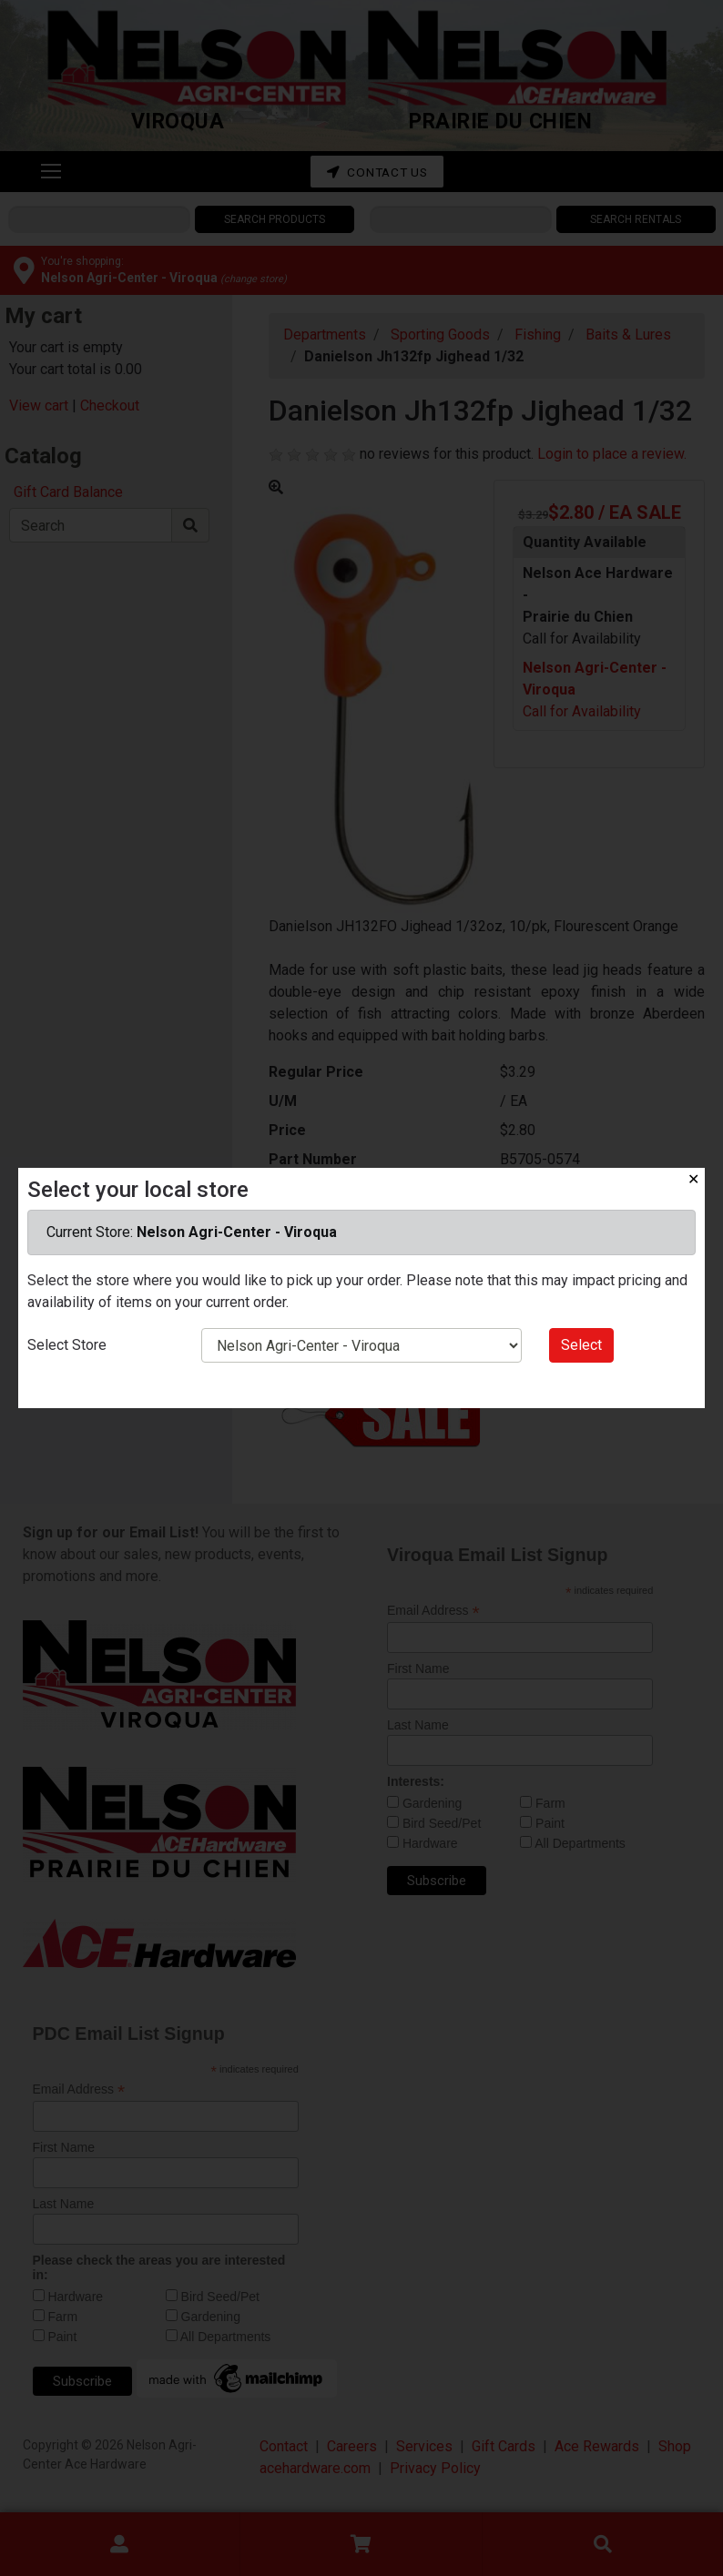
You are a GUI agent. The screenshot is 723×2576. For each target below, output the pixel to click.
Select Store (67, 1345)
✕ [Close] (693, 1179)
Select (581, 1345)
